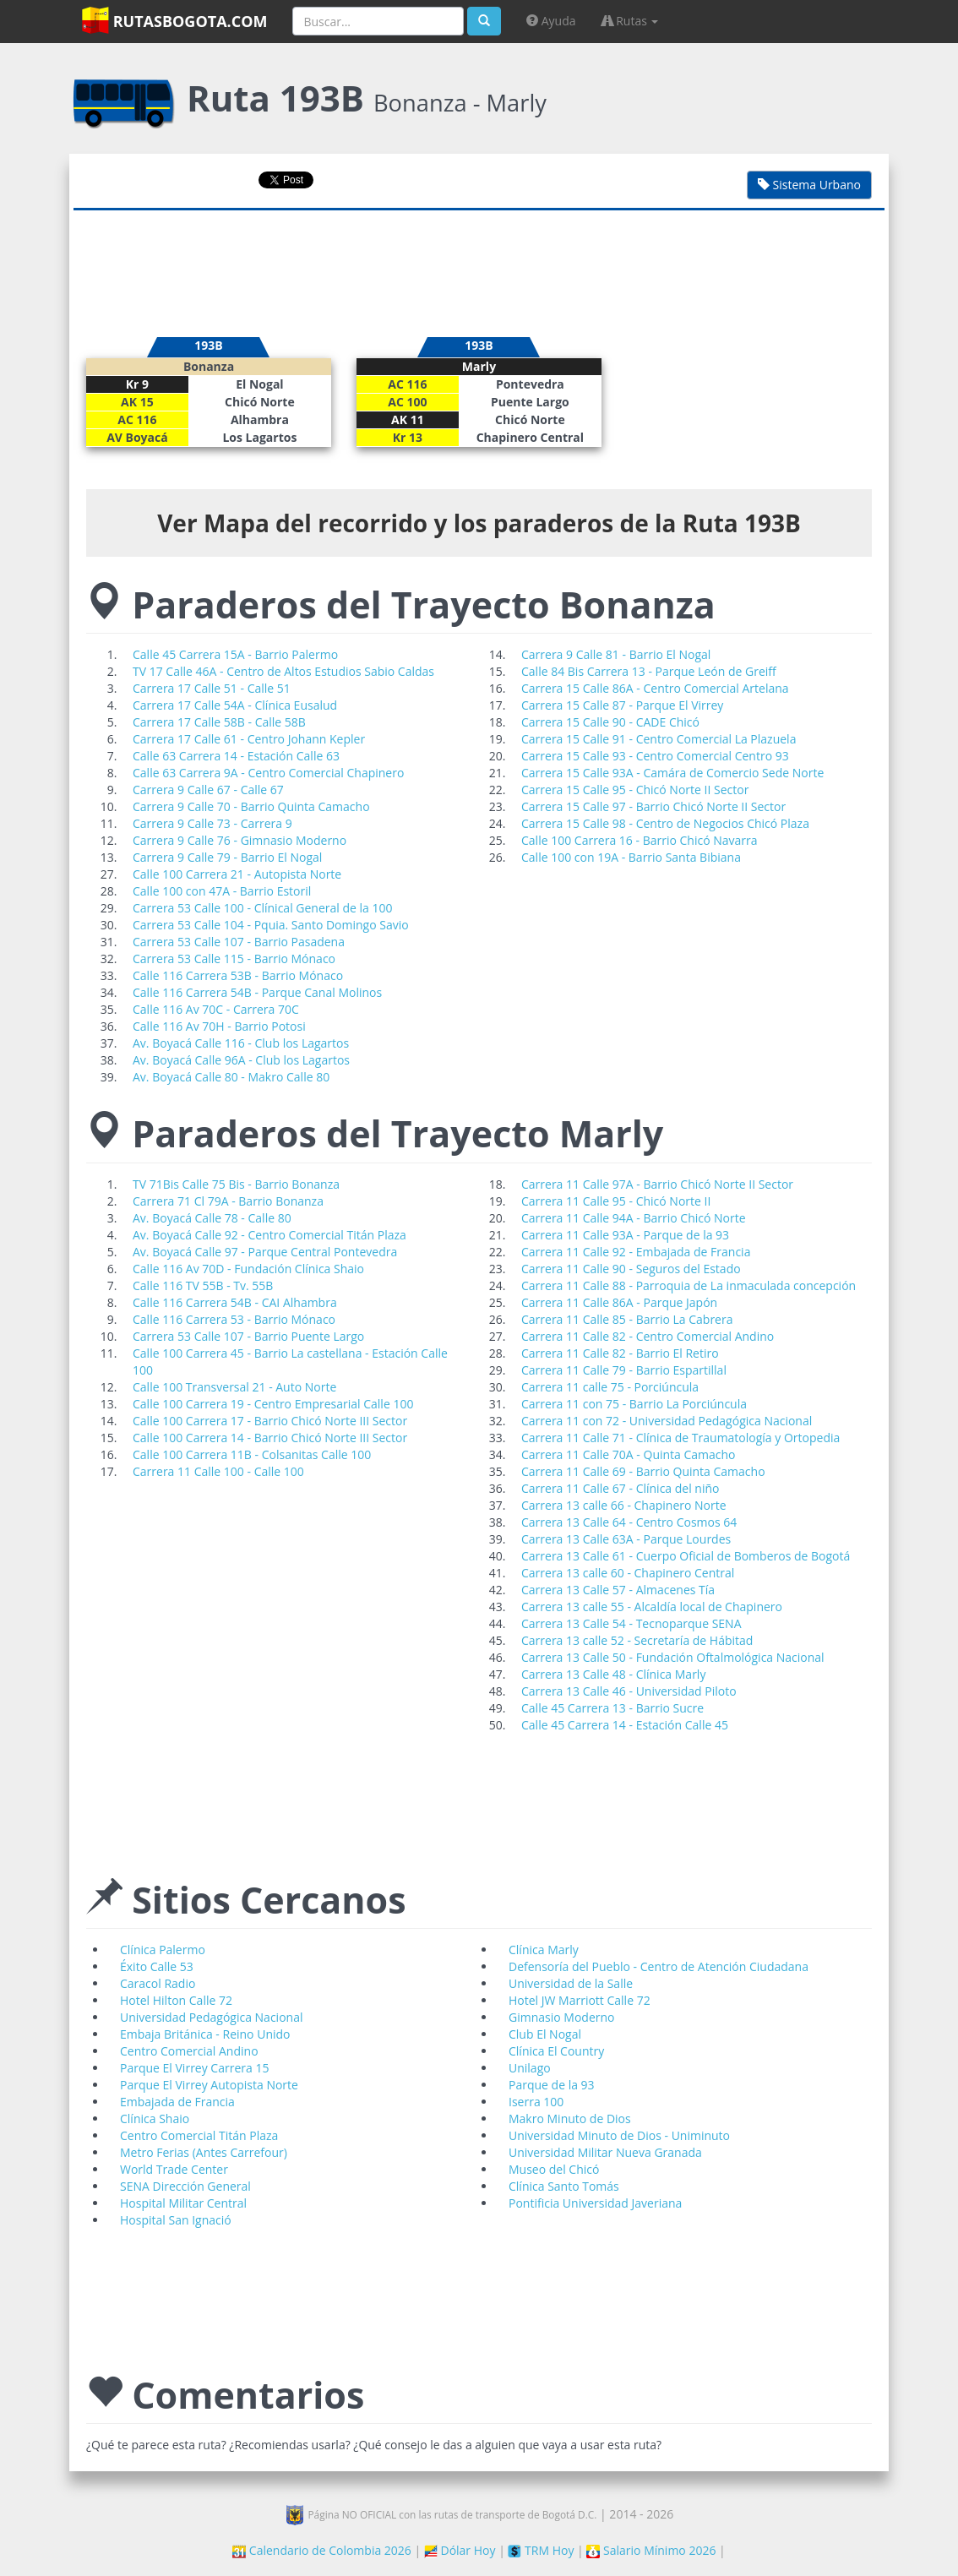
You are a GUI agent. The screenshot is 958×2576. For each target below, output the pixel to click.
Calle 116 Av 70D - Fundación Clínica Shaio (248, 1269)
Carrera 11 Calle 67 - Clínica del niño (620, 1488)
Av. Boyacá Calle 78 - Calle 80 (212, 1218)
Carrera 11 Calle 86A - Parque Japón (619, 1302)
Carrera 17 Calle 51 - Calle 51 (212, 688)
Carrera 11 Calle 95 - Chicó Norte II (615, 1201)
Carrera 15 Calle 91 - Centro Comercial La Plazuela (658, 739)
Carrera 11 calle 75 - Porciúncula (610, 1387)
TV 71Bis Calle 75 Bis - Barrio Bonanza (236, 1184)
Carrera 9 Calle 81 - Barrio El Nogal (615, 654)
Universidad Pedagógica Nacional (211, 2017)
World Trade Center (174, 2169)
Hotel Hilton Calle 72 (176, 2000)
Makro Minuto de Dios (570, 2118)
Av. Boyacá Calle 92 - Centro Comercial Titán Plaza (269, 1235)
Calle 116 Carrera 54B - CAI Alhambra (235, 1302)
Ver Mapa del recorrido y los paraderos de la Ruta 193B (479, 523)
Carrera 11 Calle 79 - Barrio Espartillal (624, 1370)
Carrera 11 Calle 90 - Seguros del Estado (631, 1269)
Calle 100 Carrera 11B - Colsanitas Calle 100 (252, 1454)
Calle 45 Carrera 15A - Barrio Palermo (235, 654)
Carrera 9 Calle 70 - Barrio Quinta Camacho (251, 806)
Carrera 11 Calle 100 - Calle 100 (218, 1471)
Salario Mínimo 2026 (651, 2550)
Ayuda (550, 21)
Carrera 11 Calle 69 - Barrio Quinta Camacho (643, 1471)
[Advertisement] (479, 265)
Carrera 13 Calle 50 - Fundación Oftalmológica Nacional (673, 1657)
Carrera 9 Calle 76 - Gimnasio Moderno (239, 840)
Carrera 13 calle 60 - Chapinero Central (627, 1573)
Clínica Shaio (154, 2118)
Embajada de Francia (177, 2102)
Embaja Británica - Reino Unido (205, 2034)
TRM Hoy (541, 2550)
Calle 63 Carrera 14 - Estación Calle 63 (236, 756)
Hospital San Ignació (175, 2220)
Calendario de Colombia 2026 (321, 2550)
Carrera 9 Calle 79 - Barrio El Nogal (227, 857)
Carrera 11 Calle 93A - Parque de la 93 (625, 1235)
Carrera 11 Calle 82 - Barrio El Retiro (620, 1353)
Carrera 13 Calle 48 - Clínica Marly (613, 1674)
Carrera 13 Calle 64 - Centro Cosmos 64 (629, 1522)
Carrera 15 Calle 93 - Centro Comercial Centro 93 (655, 756)
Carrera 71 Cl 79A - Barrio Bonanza (228, 1201)
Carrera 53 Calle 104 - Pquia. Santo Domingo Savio (271, 925)
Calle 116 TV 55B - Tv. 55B (203, 1285)
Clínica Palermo (162, 1950)
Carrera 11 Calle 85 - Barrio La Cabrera (626, 1319)
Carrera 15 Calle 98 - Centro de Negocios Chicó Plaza (665, 823)
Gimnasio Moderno (561, 2017)
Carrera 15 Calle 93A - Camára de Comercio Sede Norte (672, 773)
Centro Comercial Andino (189, 2051)
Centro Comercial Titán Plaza (199, 2135)
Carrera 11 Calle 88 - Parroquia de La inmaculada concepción (688, 1285)
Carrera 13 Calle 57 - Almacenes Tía (618, 1590)
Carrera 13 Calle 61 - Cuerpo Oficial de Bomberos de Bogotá (685, 1556)
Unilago (530, 2068)
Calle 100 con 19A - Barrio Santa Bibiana (631, 857)
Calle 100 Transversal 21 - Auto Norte (234, 1387)
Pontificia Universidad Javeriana (595, 2203)
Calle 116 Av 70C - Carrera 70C (216, 1009)
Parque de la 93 (552, 2085)
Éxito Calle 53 (156, 1966)
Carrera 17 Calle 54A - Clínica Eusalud (235, 705)
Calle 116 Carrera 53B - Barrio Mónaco (238, 975)
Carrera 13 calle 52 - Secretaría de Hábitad (637, 1640)
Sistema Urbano (809, 185)
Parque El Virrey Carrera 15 (194, 2068)
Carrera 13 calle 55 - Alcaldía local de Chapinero (651, 1606)
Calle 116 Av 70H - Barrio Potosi (219, 1026)
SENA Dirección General (185, 2186)
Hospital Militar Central (183, 2203)
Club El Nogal (545, 2034)
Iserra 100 (536, 2102)
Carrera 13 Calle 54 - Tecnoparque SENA (631, 1623)
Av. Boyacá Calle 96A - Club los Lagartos (241, 1060)
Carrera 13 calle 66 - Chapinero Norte (624, 1505)
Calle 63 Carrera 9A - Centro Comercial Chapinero (268, 773)
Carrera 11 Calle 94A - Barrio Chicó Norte (633, 1218)
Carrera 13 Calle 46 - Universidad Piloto (629, 1691)
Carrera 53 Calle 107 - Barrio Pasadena (239, 942)
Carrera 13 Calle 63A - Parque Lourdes (626, 1539)
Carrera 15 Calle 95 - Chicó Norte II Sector (634, 790)
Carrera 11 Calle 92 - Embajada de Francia (635, 1252)
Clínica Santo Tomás (564, 2186)
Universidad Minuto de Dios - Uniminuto (619, 2135)
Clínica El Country (556, 2051)
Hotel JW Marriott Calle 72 (579, 2000)
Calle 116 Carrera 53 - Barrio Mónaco (234, 1319)
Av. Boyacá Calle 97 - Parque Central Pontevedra (265, 1252)
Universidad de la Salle (571, 1983)
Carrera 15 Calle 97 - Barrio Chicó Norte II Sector (653, 806)
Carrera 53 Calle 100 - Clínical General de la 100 (263, 908)
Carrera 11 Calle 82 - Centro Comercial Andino (647, 1336)
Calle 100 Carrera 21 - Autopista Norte (237, 874)
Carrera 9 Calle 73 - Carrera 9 (212, 823)
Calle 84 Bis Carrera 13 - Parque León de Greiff (648, 671)
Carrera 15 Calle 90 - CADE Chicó (610, 722)
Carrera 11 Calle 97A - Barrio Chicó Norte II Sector (657, 1184)
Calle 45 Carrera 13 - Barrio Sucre (612, 1708)
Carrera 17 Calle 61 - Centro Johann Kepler (249, 739)
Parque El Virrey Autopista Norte (209, 2085)
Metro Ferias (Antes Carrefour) (203, 2152)
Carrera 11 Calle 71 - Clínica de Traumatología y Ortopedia (680, 1438)
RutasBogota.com (174, 20)
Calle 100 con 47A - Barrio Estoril (222, 891)
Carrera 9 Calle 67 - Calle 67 (208, 790)
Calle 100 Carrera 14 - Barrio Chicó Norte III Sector (270, 1438)
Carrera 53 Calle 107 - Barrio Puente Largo (248, 1336)
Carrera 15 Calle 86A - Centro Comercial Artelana (655, 688)
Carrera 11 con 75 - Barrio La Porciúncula (634, 1404)
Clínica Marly (544, 1950)
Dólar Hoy (460, 2550)
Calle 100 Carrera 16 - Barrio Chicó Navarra (639, 840)
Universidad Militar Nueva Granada (605, 2152)
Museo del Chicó (554, 2169)
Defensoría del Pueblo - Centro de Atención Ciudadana (658, 1966)
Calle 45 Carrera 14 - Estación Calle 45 (624, 1725)
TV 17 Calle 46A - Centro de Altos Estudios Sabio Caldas (283, 671)
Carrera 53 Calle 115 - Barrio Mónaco (234, 958)
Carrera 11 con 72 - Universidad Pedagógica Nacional (666, 1421)
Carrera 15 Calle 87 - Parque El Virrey (622, 705)
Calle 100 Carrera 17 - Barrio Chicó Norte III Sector (270, 1421)
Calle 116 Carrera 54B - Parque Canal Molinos (257, 992)
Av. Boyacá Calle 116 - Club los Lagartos (241, 1043)
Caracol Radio (157, 1983)
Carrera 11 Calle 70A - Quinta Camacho (628, 1454)
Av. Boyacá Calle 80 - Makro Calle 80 (231, 1077)
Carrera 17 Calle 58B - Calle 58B (219, 722)
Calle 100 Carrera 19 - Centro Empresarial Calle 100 (273, 1404)
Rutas (630, 21)
